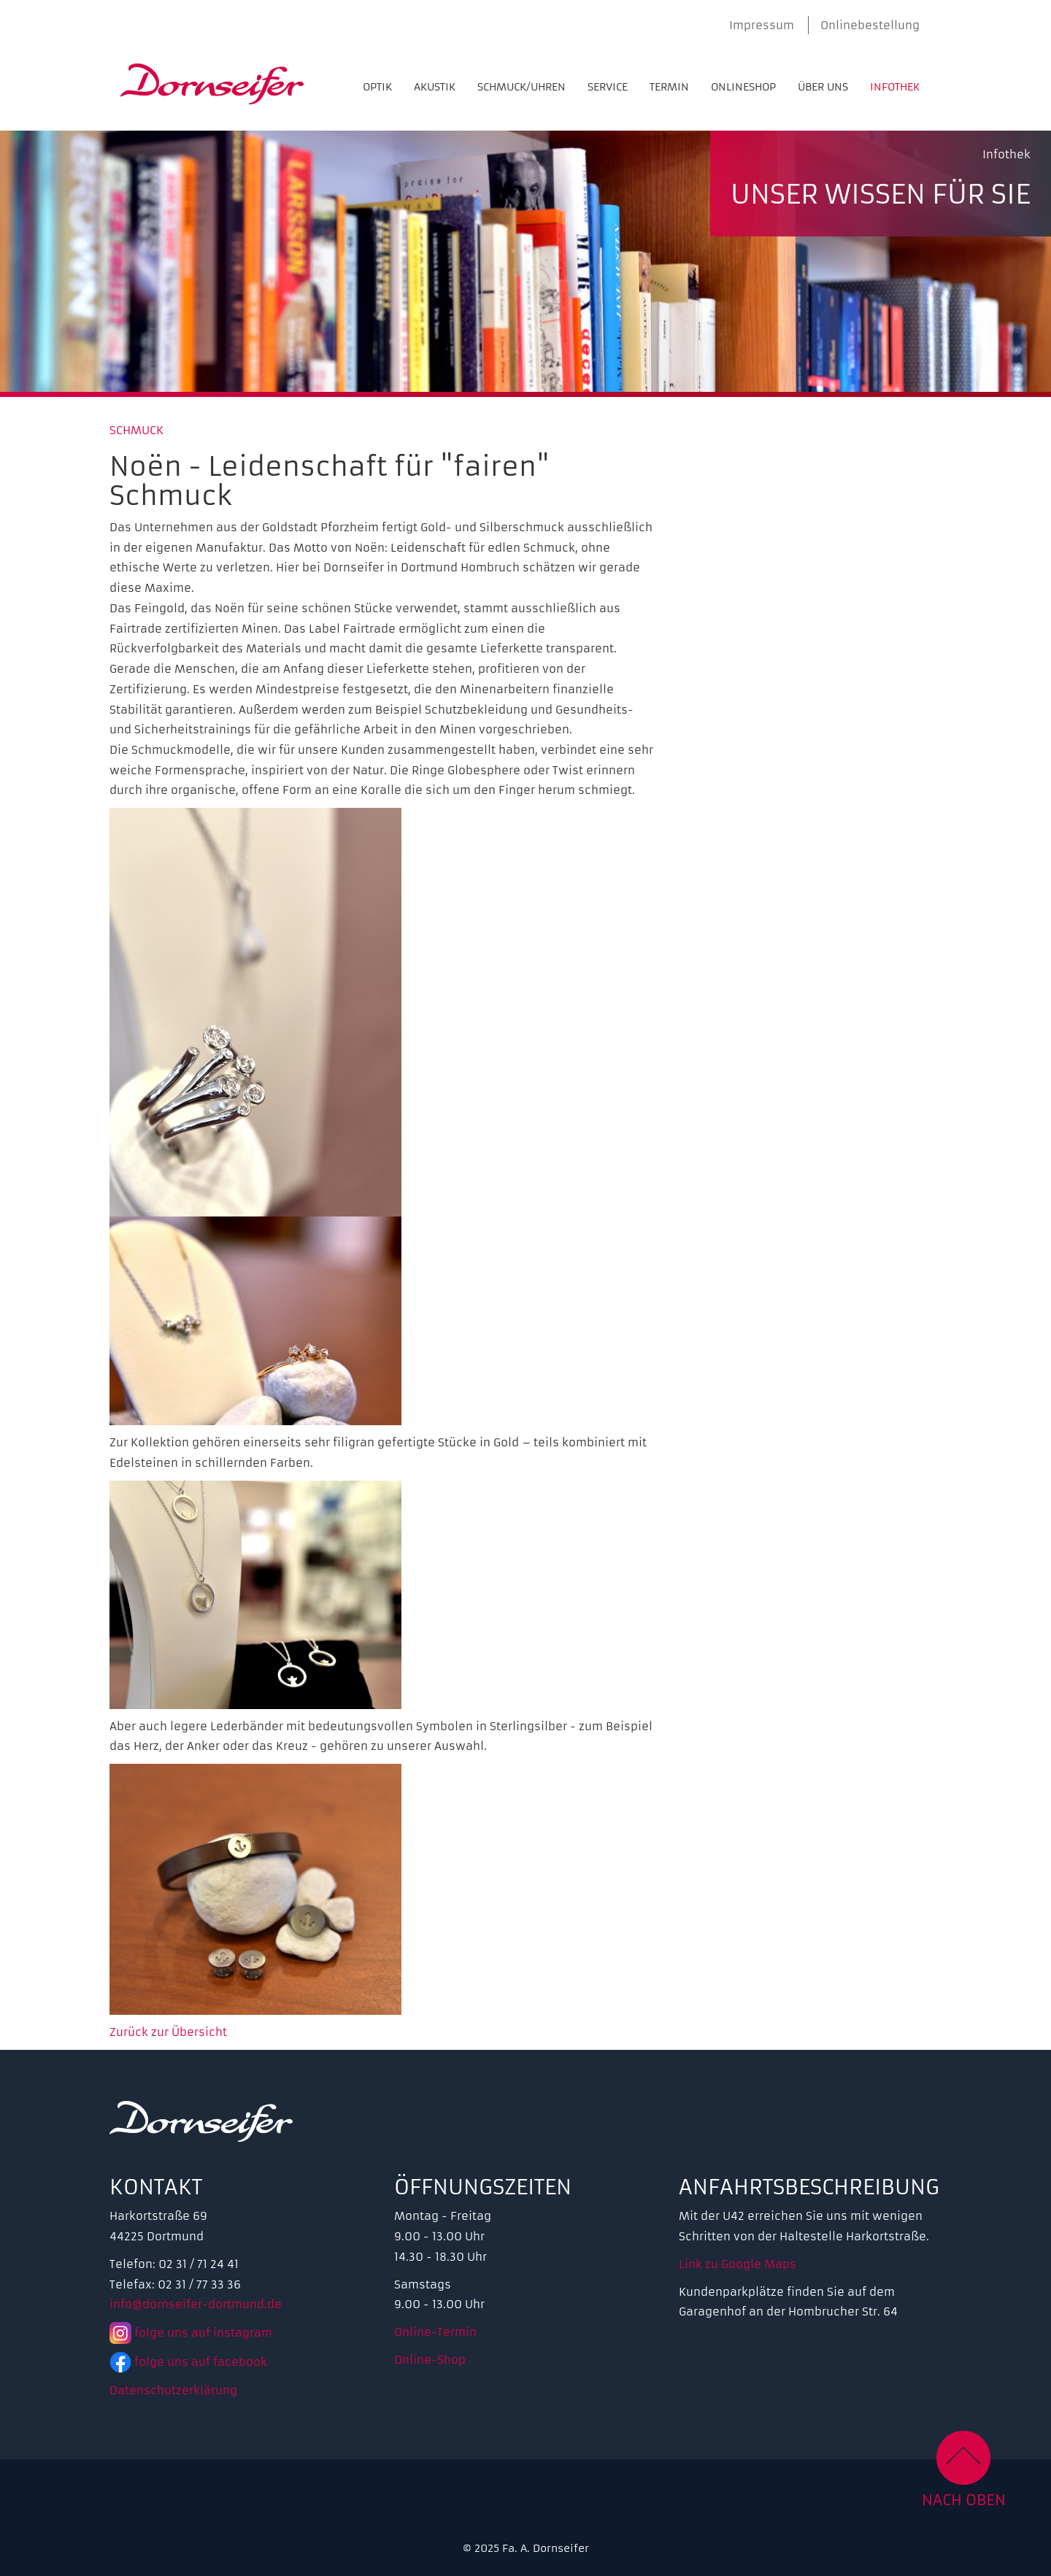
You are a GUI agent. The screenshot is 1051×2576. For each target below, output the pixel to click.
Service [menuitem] (608, 86)
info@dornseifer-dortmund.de (195, 2304)
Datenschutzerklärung (173, 2390)
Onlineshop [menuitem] (743, 86)
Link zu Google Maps (737, 2264)
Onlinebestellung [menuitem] (870, 25)
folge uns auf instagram (190, 2333)
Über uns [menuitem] (823, 86)
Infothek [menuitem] (895, 86)
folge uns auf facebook (188, 2362)
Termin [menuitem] (669, 86)
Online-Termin (435, 2332)
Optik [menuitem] (377, 86)
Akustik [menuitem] (434, 86)
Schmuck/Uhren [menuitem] (521, 86)
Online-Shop (430, 2360)
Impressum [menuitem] (761, 25)
